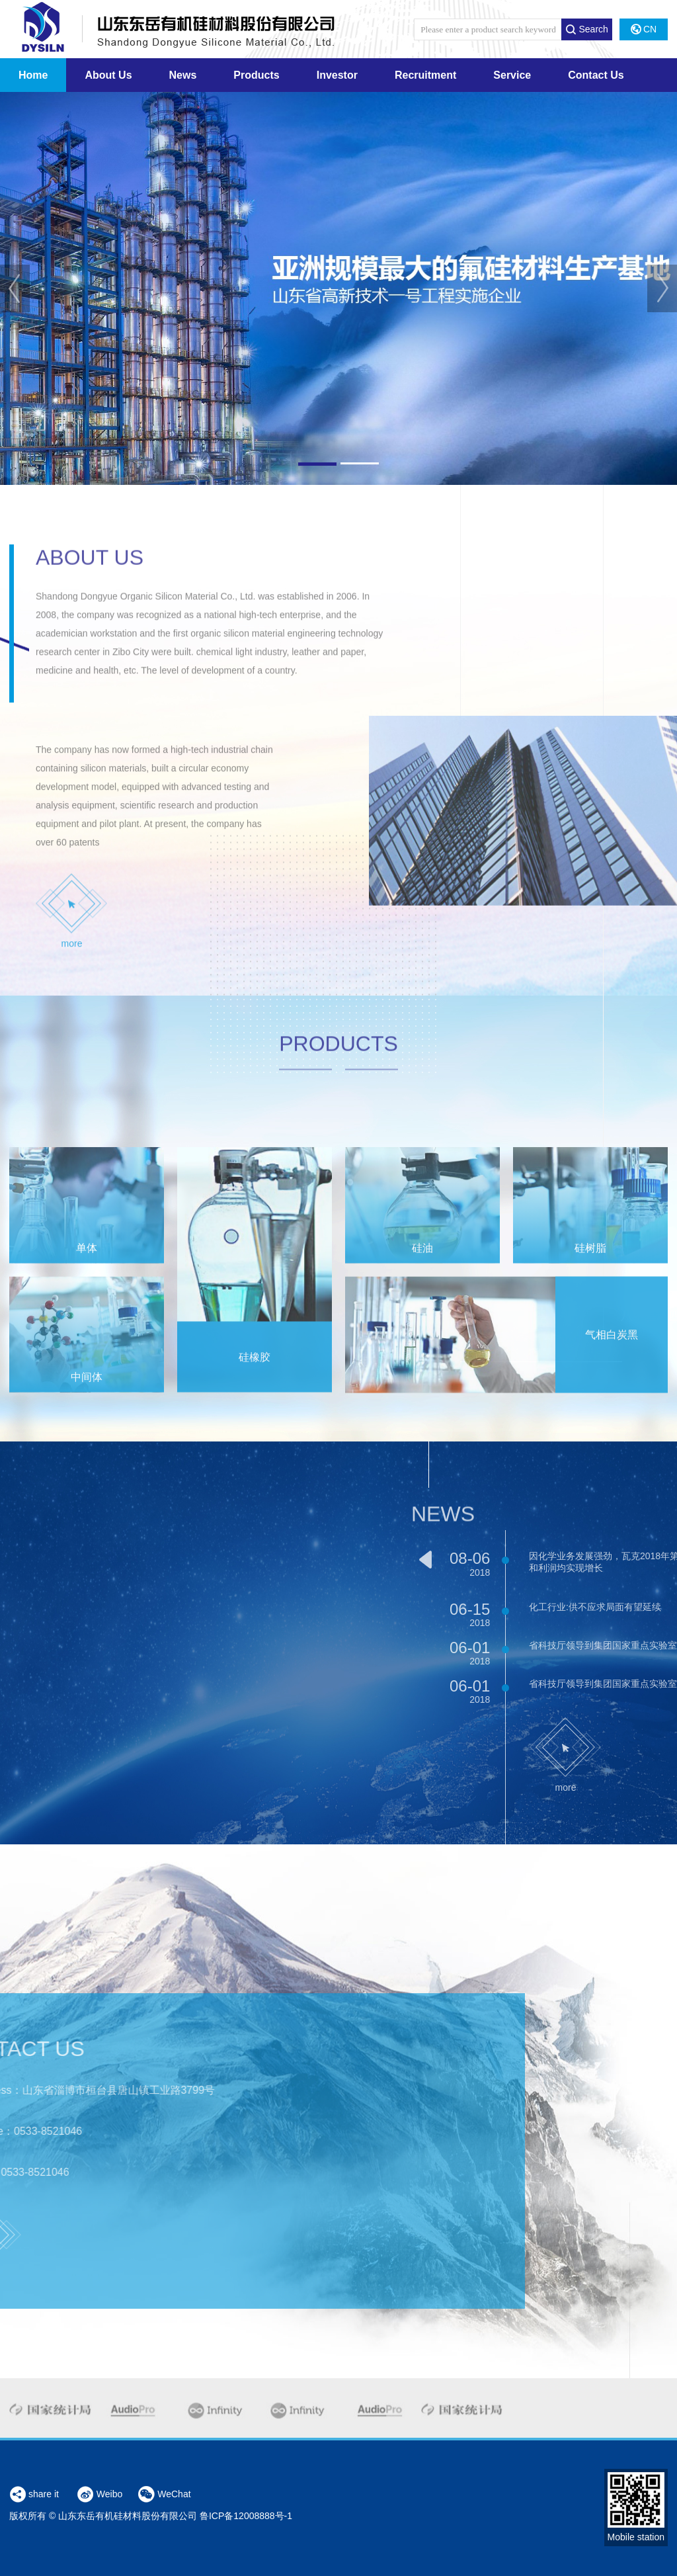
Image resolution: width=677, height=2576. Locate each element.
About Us (108, 75)
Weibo (99, 2495)
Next (662, 288)
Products (256, 75)
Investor (337, 75)
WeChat (164, 2495)
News (183, 75)
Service (512, 75)
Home (33, 75)
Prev (15, 288)
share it (34, 2494)
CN (644, 29)
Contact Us (595, 75)
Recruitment (425, 75)
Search (586, 29)
